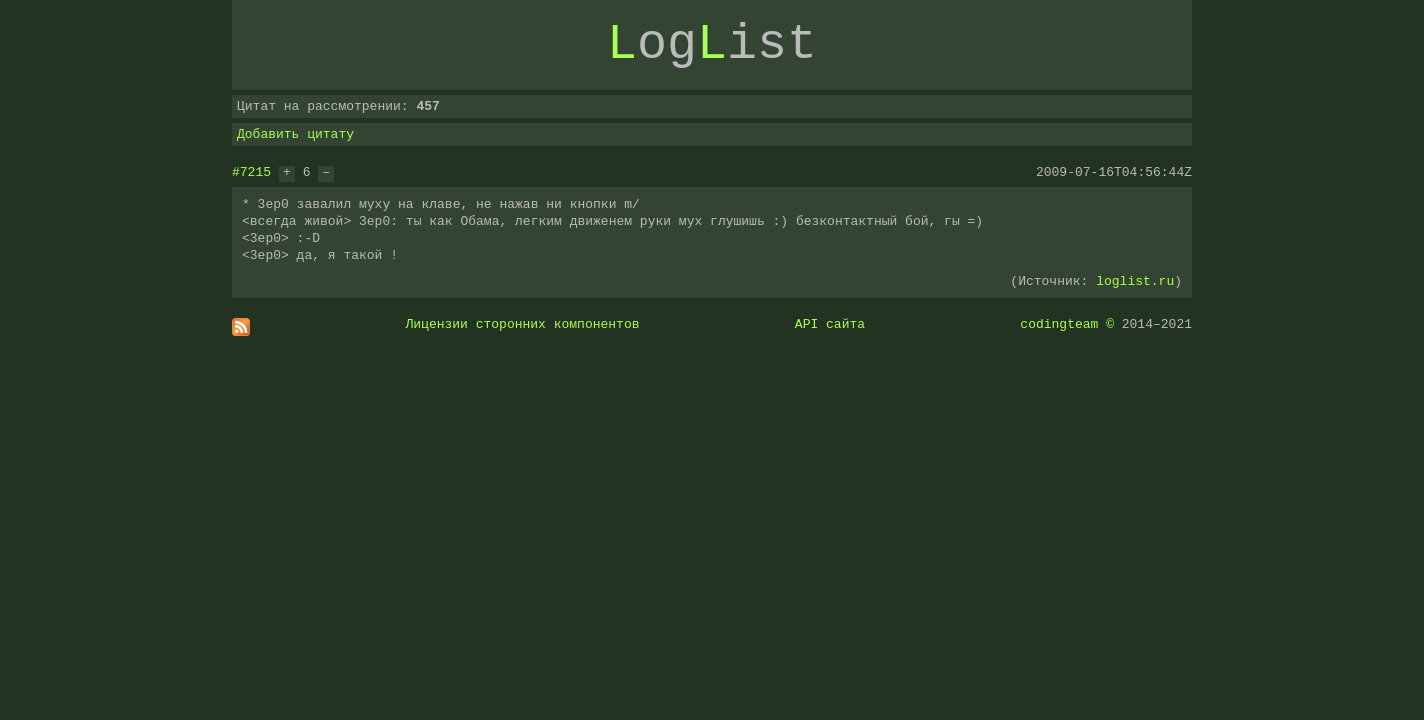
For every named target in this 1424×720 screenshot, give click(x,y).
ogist (712, 45)
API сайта (830, 324)
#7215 (251, 172)
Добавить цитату (295, 134)
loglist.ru (1135, 281)
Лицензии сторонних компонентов (523, 324)
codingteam (1059, 324)
